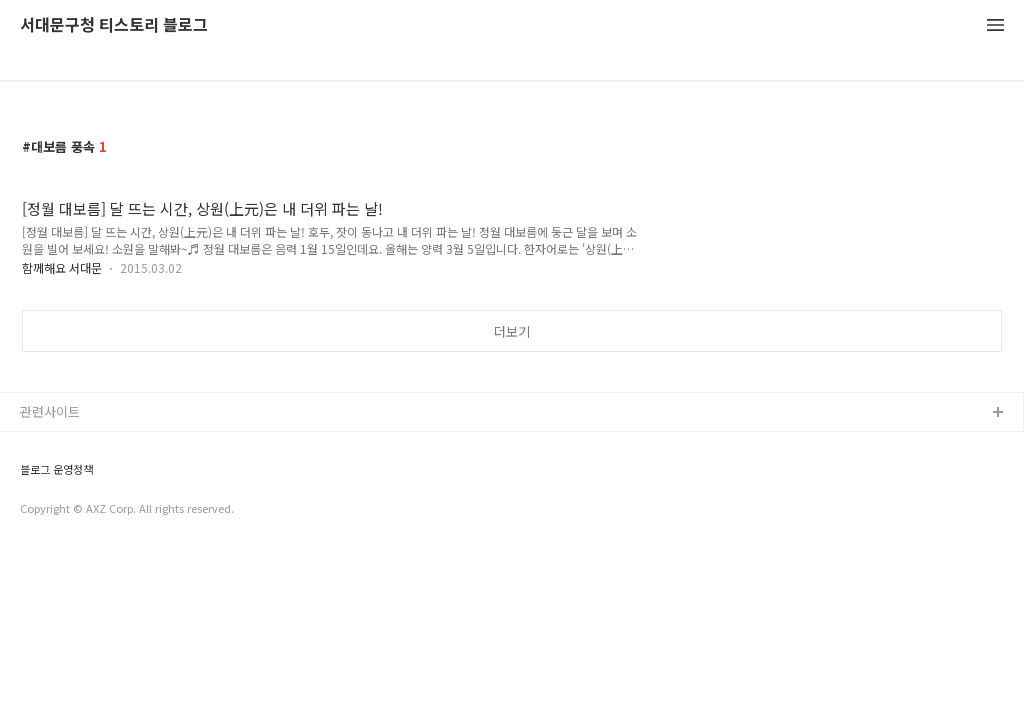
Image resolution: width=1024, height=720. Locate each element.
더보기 (512, 331)
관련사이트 (50, 411)
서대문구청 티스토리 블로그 (114, 25)
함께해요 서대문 (62, 267)
